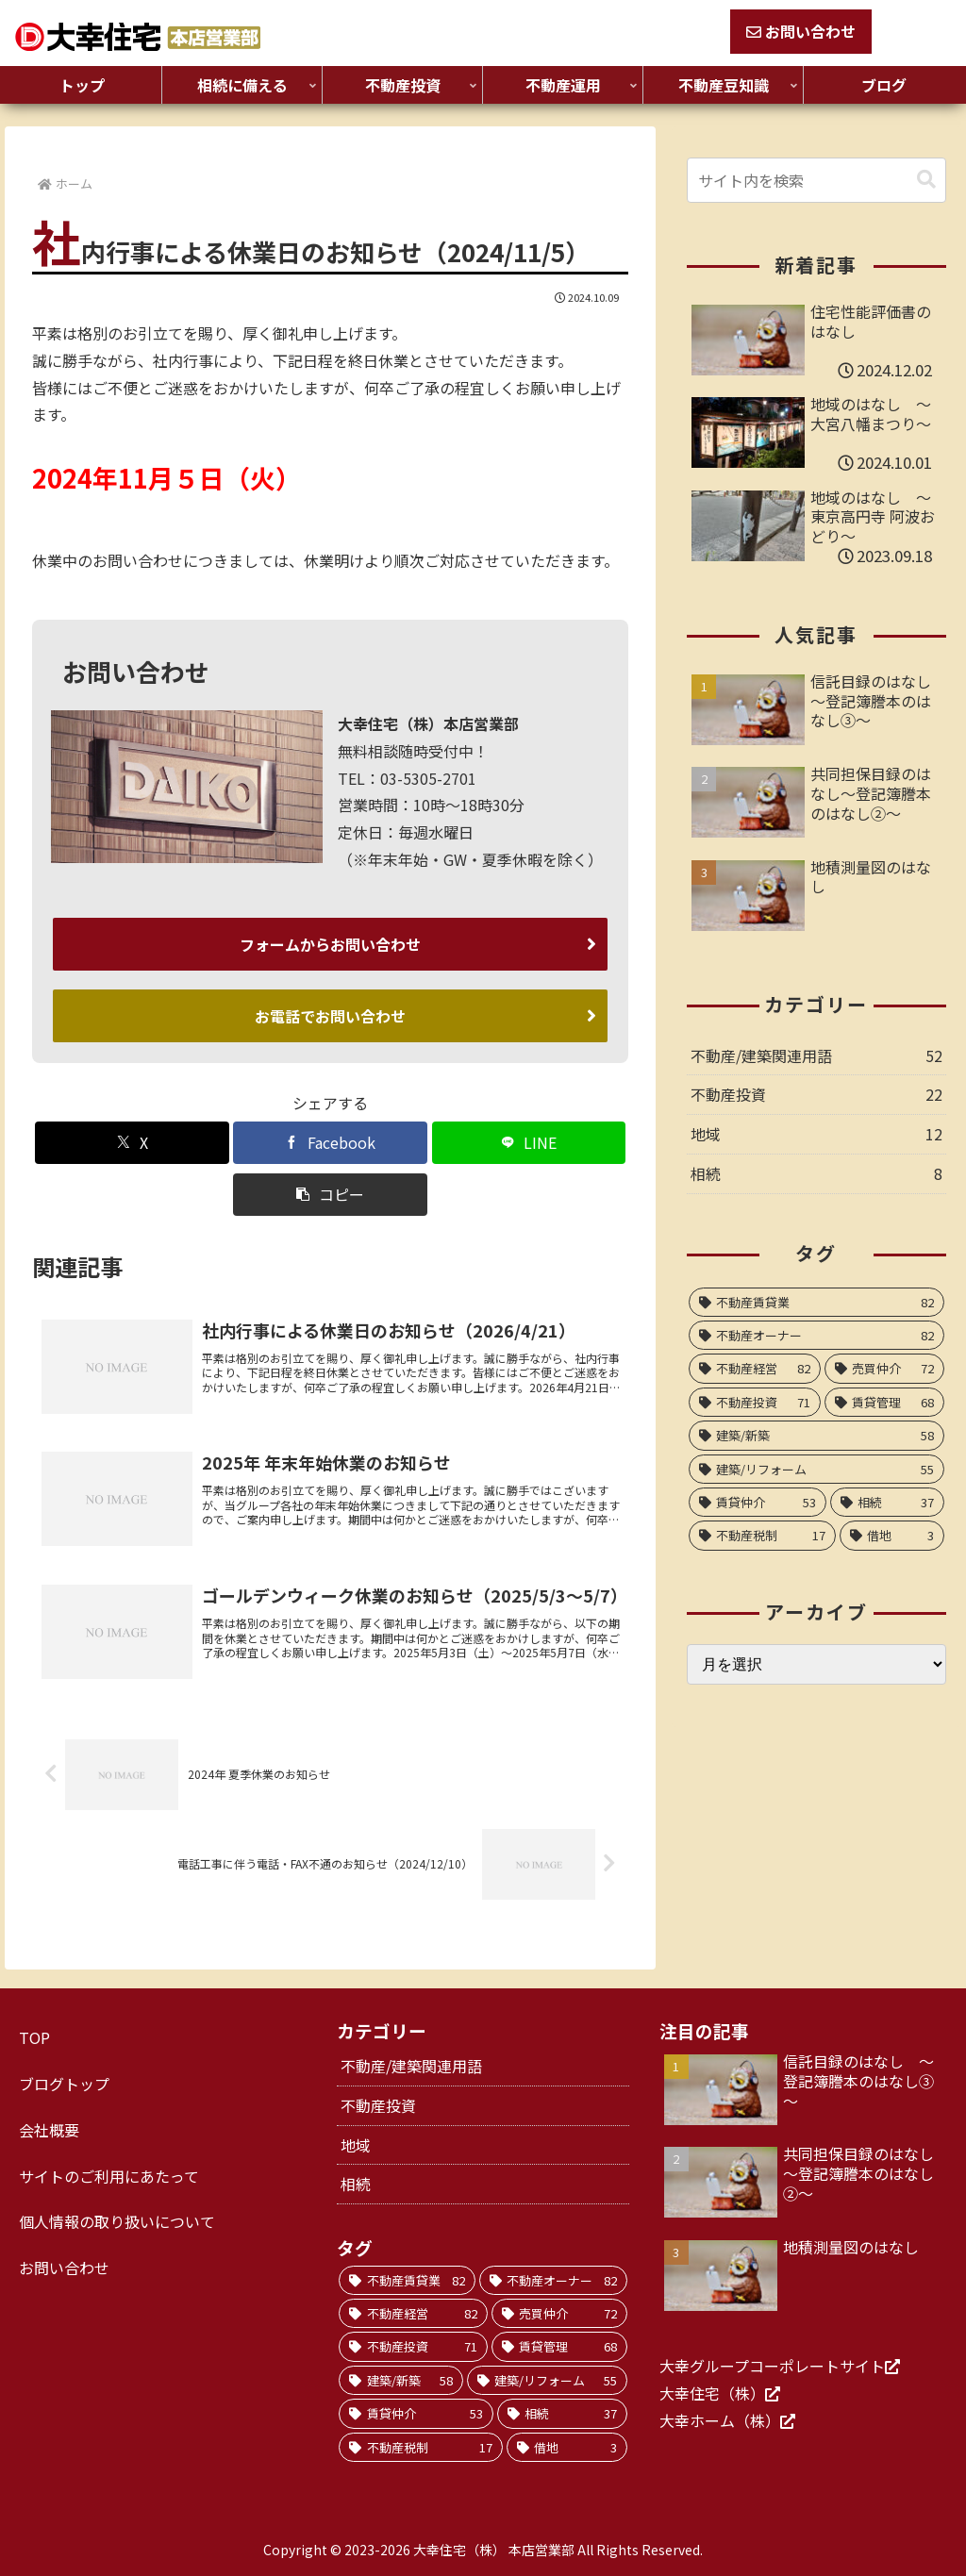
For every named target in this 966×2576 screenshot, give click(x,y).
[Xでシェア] (131, 1139)
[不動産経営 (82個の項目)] (755, 1368)
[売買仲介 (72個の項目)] (884, 1368)
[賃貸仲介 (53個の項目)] (757, 1502)
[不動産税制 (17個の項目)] (762, 1535)
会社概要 (49, 2129)
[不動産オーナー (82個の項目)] (816, 1335)
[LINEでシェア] (528, 1139)
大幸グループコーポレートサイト (772, 2364)
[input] (816, 180)
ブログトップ (64, 2083)
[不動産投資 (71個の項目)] (755, 1402)
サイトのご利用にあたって (109, 2175)
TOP (34, 2037)
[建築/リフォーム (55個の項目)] (816, 1469)
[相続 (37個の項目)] (886, 1502)
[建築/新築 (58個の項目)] (816, 1435)
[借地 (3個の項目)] (891, 1535)
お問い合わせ (801, 31)
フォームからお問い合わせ (330, 943)
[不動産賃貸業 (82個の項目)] (816, 1302)
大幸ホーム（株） (719, 2419)
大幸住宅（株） (712, 2392)
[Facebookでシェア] (329, 1139)
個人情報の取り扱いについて (117, 2221)
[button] (329, 1191)
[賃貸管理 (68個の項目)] (884, 1402)
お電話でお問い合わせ (330, 1013)
